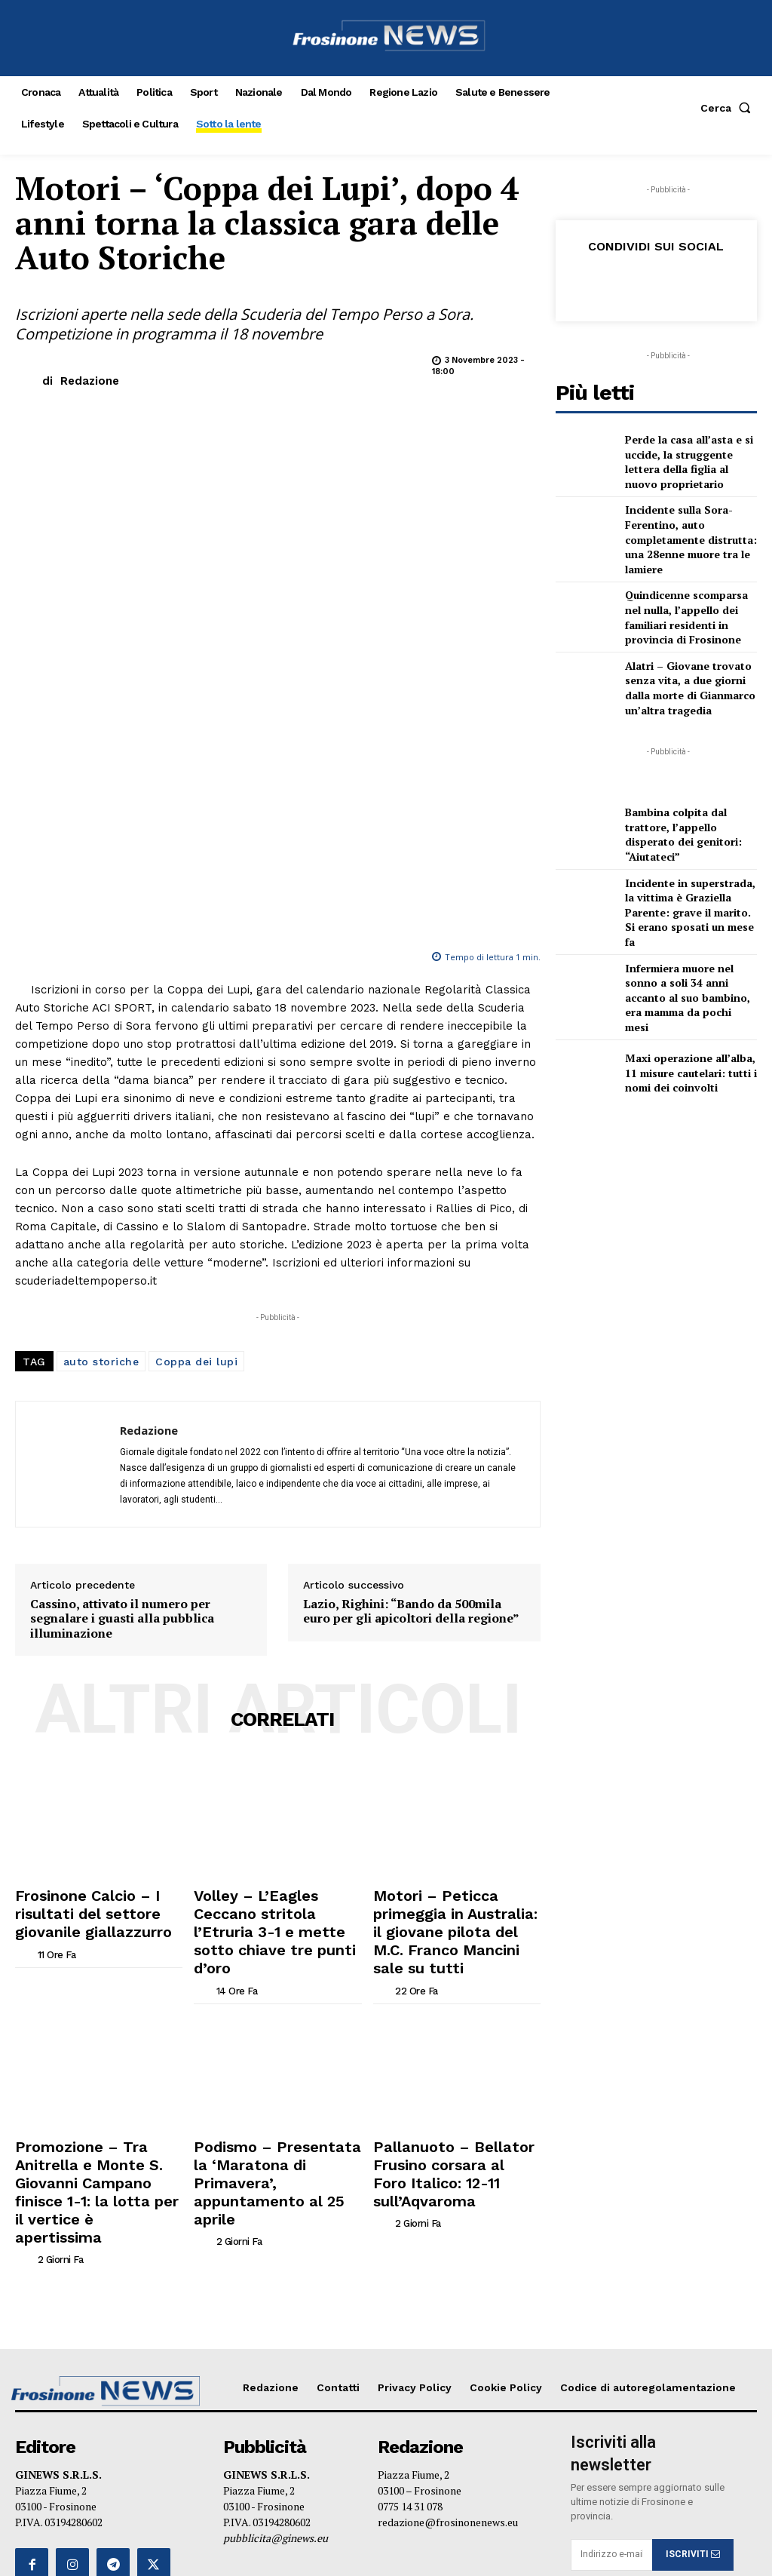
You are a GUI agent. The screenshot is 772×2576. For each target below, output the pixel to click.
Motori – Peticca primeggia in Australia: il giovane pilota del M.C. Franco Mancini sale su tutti (453, 1693)
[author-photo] (25, 1719)
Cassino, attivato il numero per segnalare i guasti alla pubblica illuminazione (122, 1401)
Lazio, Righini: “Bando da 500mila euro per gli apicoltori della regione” (411, 1393)
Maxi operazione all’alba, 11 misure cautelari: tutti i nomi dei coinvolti (690, 1004)
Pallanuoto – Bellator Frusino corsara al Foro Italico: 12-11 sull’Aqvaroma (452, 1898)
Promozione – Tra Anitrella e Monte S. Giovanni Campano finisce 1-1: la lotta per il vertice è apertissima (92, 1905)
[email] (611, 2238)
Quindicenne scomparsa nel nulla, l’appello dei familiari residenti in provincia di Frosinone (688, 595)
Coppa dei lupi (196, 1144)
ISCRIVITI (693, 2238)
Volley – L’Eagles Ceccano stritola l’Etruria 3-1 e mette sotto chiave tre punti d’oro (268, 1687)
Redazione (89, 381)
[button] (728, 108)
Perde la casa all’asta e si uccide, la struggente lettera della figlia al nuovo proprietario (689, 459)
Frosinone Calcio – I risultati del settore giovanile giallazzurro (91, 1687)
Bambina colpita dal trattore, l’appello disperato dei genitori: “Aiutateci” (690, 807)
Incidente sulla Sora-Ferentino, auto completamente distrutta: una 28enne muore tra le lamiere (683, 527)
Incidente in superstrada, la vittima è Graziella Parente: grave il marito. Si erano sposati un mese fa (687, 873)
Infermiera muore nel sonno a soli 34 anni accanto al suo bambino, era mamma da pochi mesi (688, 939)
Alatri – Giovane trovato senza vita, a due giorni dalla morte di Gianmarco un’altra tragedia (690, 660)
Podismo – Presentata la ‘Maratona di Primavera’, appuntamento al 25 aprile (265, 1898)
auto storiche (101, 1144)
